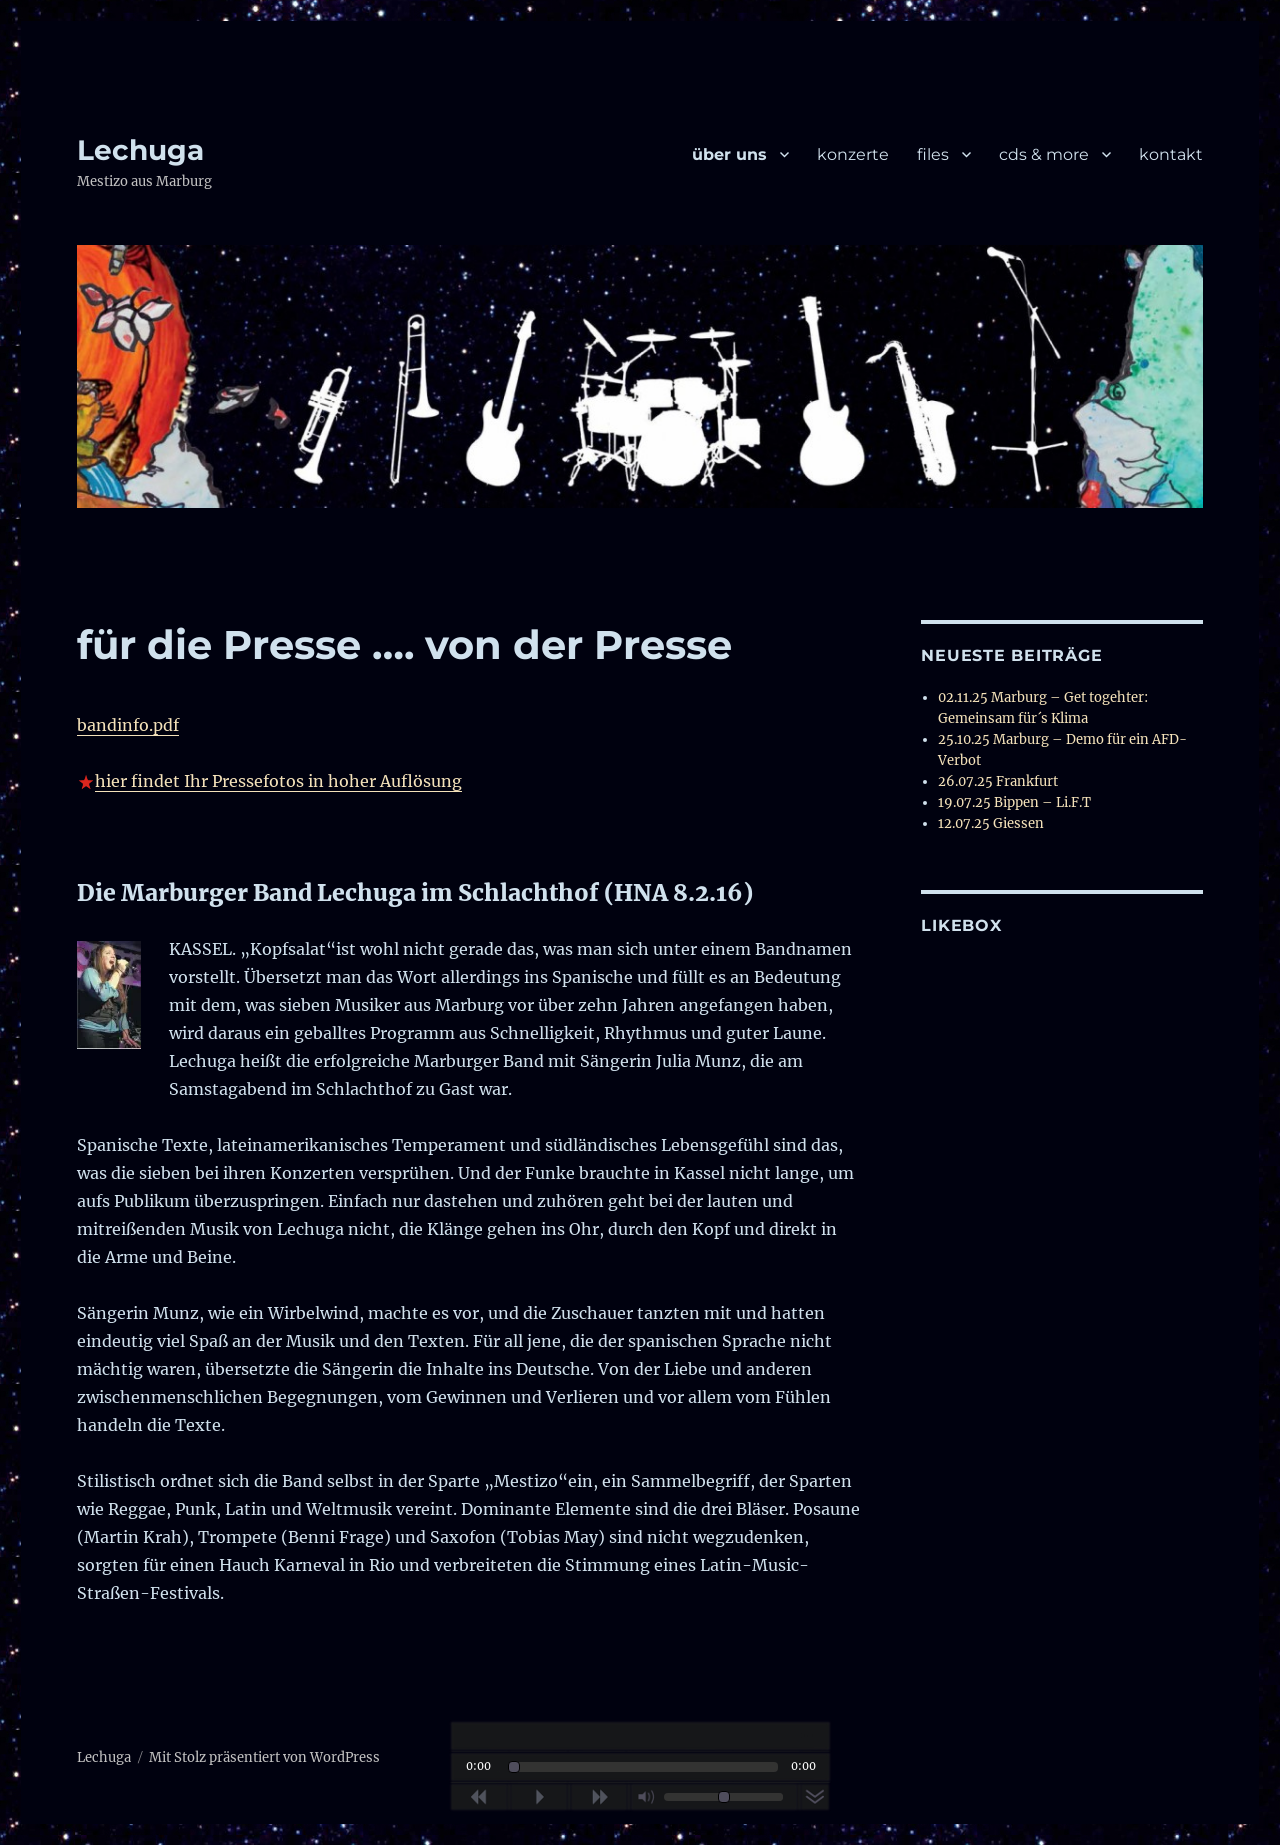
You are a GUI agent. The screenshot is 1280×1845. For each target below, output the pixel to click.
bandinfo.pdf (128, 725)
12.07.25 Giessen (991, 823)
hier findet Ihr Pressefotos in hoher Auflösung (278, 781)
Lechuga (140, 150)
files (933, 154)
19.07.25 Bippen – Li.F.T (1014, 802)
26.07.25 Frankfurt (998, 781)
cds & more (1044, 154)
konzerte (853, 154)
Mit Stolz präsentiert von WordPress (264, 1757)
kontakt (1171, 154)
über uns (729, 154)
